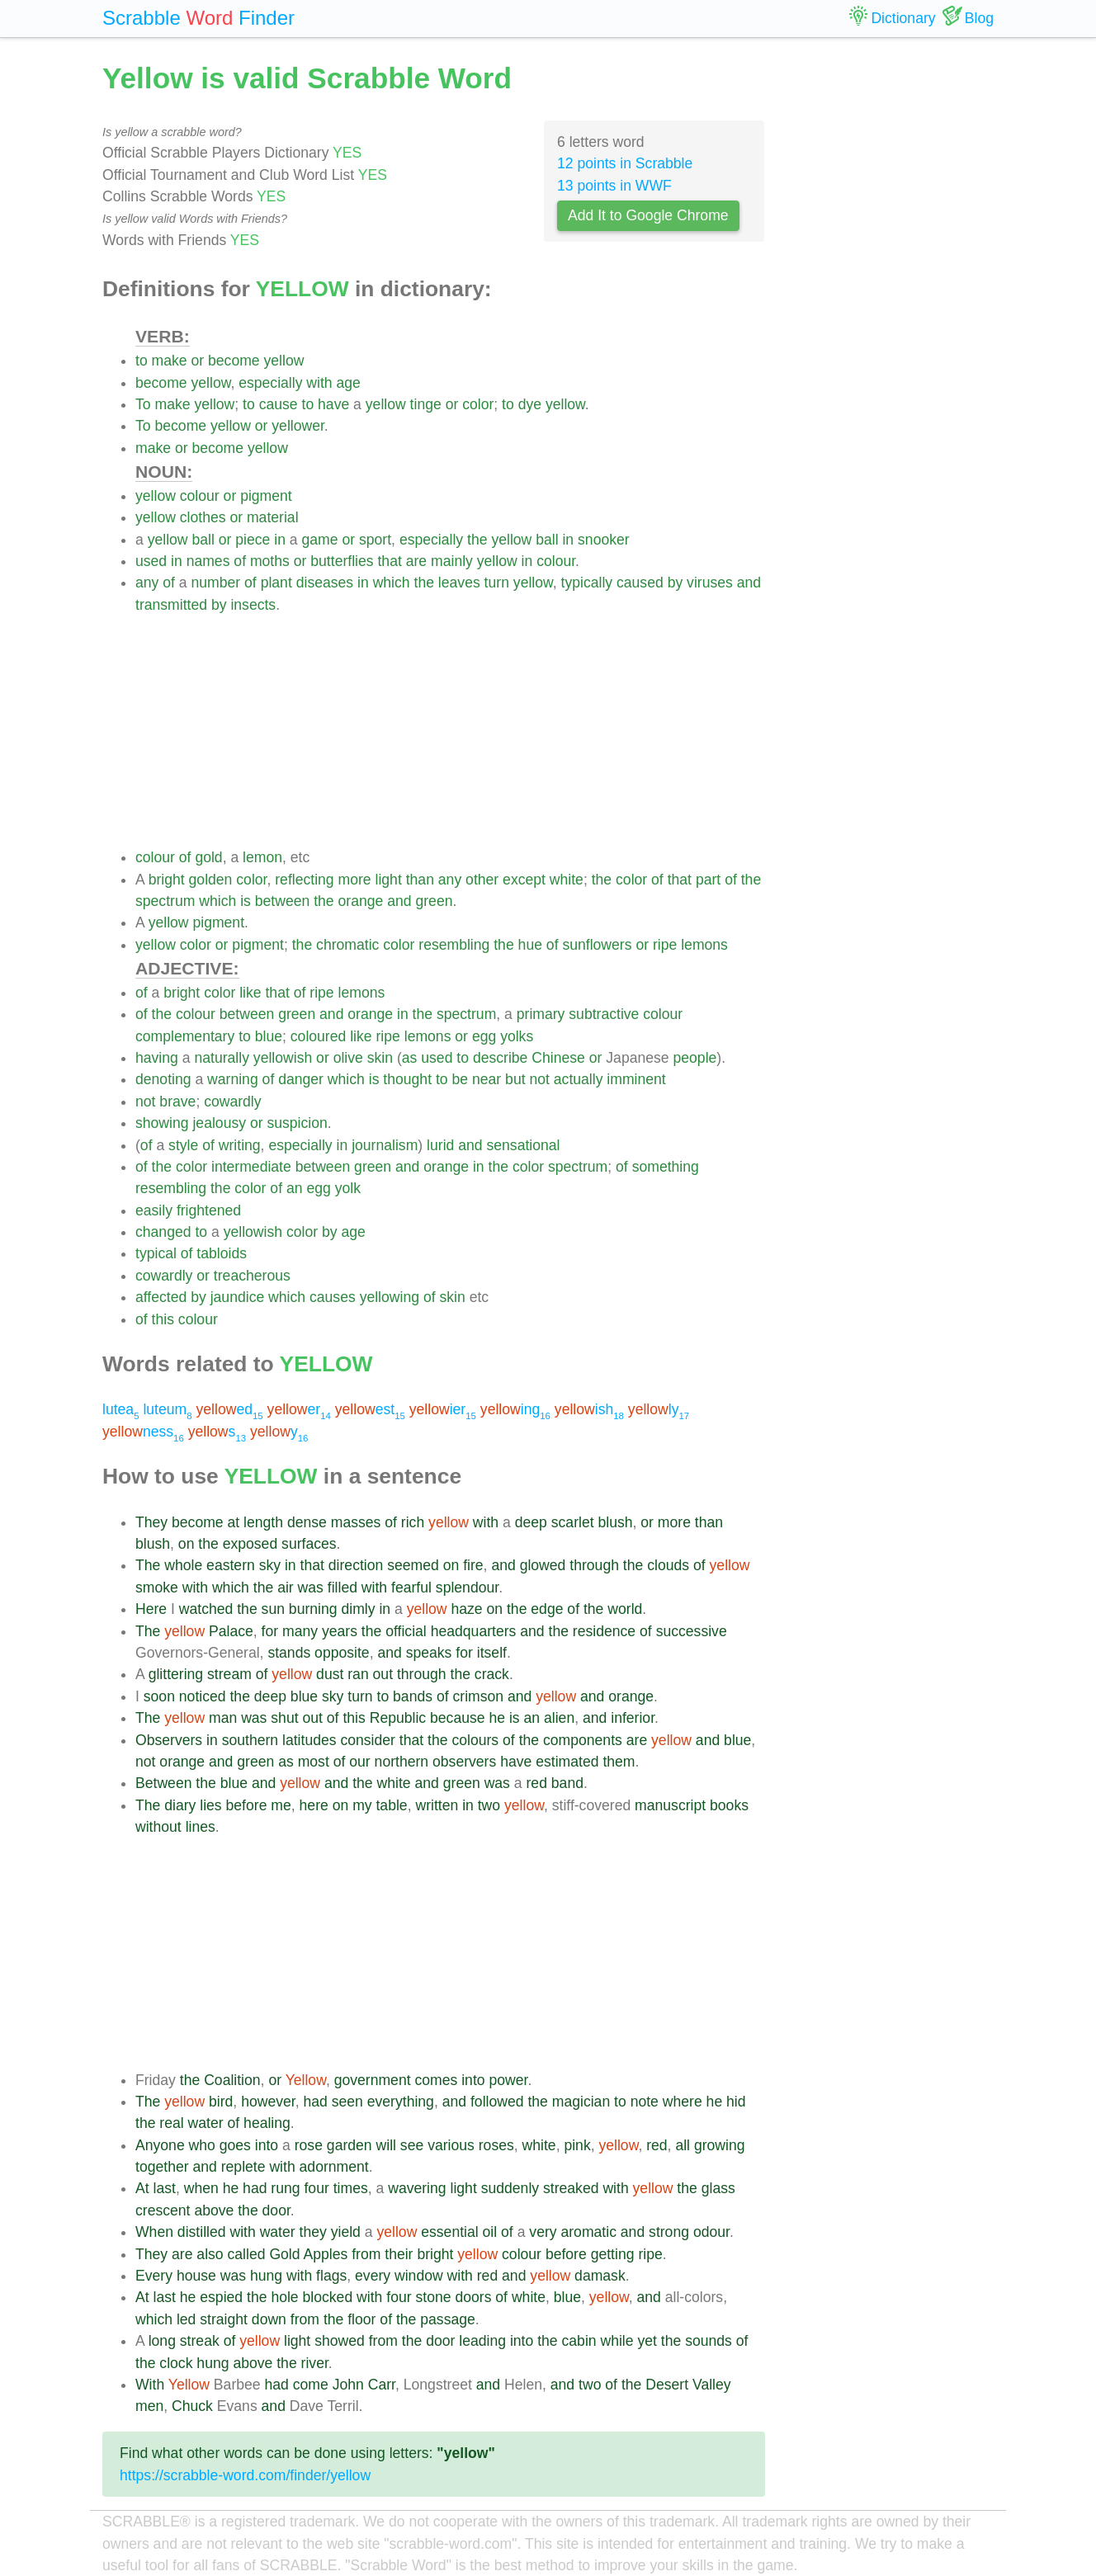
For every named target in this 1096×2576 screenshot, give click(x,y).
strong (669, 2232)
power (508, 2080)
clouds (668, 1565)
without (158, 1827)
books (729, 1805)
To (143, 404)
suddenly (510, 2188)
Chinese (558, 1058)
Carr (381, 2384)
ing (515, 1409)
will (386, 2145)
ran (357, 1674)
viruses (710, 582)
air (285, 1587)
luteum (167, 1409)
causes (332, 1297)
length (263, 1522)
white (566, 879)
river (314, 2363)
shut (284, 1718)
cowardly (232, 1101)
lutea (120, 1409)
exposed (250, 1544)
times (350, 2188)
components (582, 1740)
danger (301, 1079)
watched (206, 1609)
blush (615, 1522)
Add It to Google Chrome (648, 215)
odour (711, 2232)
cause (278, 404)
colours (474, 1740)
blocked (328, 2297)
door (276, 2210)
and (749, 582)
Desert (666, 2384)
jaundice (237, 1297)
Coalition (232, 2080)
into (472, 2080)
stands (288, 1652)
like (250, 992)
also (209, 2254)
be (460, 1079)
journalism (385, 1145)
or (198, 360)
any (146, 582)
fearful (411, 1587)
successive (691, 1631)
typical (156, 1253)
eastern (230, 1565)
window (418, 2275)
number (216, 582)
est (370, 1409)
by (675, 582)
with (319, 383)
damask (600, 2275)
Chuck (192, 2406)
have (333, 404)
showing (162, 1123)
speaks (429, 1652)
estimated (567, 1761)
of (240, 561)
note (645, 2101)
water (206, 2123)
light (389, 879)
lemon (262, 857)
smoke (156, 1587)
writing (240, 1145)
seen (347, 2101)
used (151, 561)
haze (466, 1609)
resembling (453, 945)
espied (221, 2297)
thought (407, 1079)
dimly (358, 1609)
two (489, 1805)
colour (200, 496)
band (567, 1783)
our (359, 1761)
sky (270, 1565)
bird (221, 2101)
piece (252, 539)
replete (243, 2166)
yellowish (282, 1058)
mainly (452, 561)
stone (433, 2297)
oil (490, 2232)
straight (224, 2319)
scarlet (572, 1522)
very (542, 2232)
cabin (579, 2341)
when (201, 2188)
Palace (231, 1631)
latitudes (309, 1740)
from (366, 2254)
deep (531, 1522)
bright (167, 879)
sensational (523, 1145)
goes (235, 2145)
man (223, 1718)
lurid (440, 1145)
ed (229, 1409)
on (186, 1544)
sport (375, 539)
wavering (417, 2188)
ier (442, 1409)
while (616, 2341)
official (406, 1631)
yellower (298, 426)
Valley (711, 2384)
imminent (636, 1079)
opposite (342, 1652)
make (169, 360)
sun (273, 1609)
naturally (221, 1058)
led (186, 2319)
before (246, 1805)
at (234, 1522)
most (313, 1761)
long (162, 2341)
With (149, 2384)
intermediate (251, 1166)
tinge (426, 404)
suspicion (297, 1123)
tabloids (221, 1253)
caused (640, 582)
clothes (203, 517)
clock (175, 2363)
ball (202, 539)
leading (482, 2341)
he (497, 1718)
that (389, 561)
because (457, 1718)
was (311, 1587)
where (682, 2101)
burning (313, 1609)
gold (208, 857)
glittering (176, 1674)
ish (589, 1409)
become (234, 360)
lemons (704, 945)
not (539, 1079)
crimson (477, 1696)
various (451, 2145)
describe (500, 1058)
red (536, 1783)
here (314, 1805)
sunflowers (596, 945)
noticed (202, 1696)
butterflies (341, 561)
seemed (413, 1565)
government (372, 2080)
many (300, 1631)
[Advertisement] (450, 731)
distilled (201, 2232)
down (269, 2319)
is (245, 901)
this (163, 1319)
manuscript (670, 1805)
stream (229, 1674)
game (320, 539)
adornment (334, 2166)
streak (200, 2341)
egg (484, 1036)
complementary (184, 1036)
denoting (163, 1079)
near (486, 1079)
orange (361, 901)
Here (151, 1609)
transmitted (171, 605)
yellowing (389, 1297)
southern (250, 1740)
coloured (319, 1036)
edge (547, 1609)
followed (497, 2101)
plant (276, 582)
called (247, 2254)
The (147, 1565)
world (624, 1609)
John (348, 2384)
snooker (604, 539)
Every (153, 2275)
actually (578, 1079)
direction (356, 1565)
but (515, 1079)
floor (361, 2319)
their (399, 2254)
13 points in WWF (614, 185)
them (618, 1761)
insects (253, 605)
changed (163, 1232)
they (313, 2232)
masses (356, 1522)
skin (380, 1058)
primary (541, 1014)
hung (266, 2275)
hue (530, 945)
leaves (459, 582)
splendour (467, 1587)
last (165, 2188)
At (142, 2188)
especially (270, 383)
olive (348, 1058)
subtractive (604, 1014)
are (416, 561)
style (183, 1145)
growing (719, 2145)
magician (581, 2101)
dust (329, 1674)
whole (183, 1565)
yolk (348, 1188)
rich (412, 1522)
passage (447, 2319)
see (411, 2145)
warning (232, 1079)
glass (718, 2188)
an (294, 1188)
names (208, 561)
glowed (543, 1565)
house (196, 2275)
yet (646, 2341)
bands (412, 1696)
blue (268, 1036)
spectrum (165, 901)
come (310, 2384)
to (141, 360)
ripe (665, 945)
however (268, 2101)
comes (435, 2080)
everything (400, 2101)
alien (559, 1718)
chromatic (347, 945)
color (478, 404)
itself (492, 1652)
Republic (398, 1718)
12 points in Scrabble (624, 163)
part (708, 879)
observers (464, 1761)
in (280, 539)
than (420, 879)
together (162, 2166)
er (299, 1409)
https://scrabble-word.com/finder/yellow (245, 2475)
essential (449, 2232)
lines (200, 1827)
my (361, 1805)
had (315, 2101)
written (436, 1805)
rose (309, 2145)
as (410, 1058)
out (383, 1674)
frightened (209, 1210)
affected (161, 1297)
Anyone (160, 2145)
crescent (163, 2210)
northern (402, 1761)
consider (367, 1740)
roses (496, 2145)
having (156, 1058)
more (354, 879)
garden (349, 2145)
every (372, 2275)
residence (604, 1631)
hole (284, 2297)
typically (587, 582)
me (281, 1805)
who (202, 2145)
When (154, 2232)
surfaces (309, 1544)
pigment (266, 496)
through (594, 1565)
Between (163, 1783)
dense (307, 1522)
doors (473, 2297)
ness (143, 1431)
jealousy (219, 1123)
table (391, 1805)
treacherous (252, 1275)
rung (285, 2188)
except (524, 879)
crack (492, 1674)
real (171, 2123)
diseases (324, 582)
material (273, 517)
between (282, 901)
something (665, 1166)
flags (331, 2275)
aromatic (588, 2232)
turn (496, 582)
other (481, 879)
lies (210, 1805)
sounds (708, 2341)
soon (159, 1696)
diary (180, 1805)
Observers (168, 1740)
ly (658, 1409)
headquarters (474, 1631)
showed (339, 2341)
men (149, 2406)
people (695, 1058)
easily (153, 1210)
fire (473, 1565)
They (151, 1522)
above (214, 2210)
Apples (325, 2254)
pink (577, 2145)
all (682, 2145)
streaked (570, 2188)
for (270, 1631)
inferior (632, 1718)
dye (529, 404)
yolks (516, 1036)
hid (735, 2101)
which (391, 582)
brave (177, 1101)
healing (267, 2123)
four (316, 2188)
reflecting (304, 879)
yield (346, 2232)
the (477, 539)
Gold (284, 2254)
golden (211, 879)
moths (270, 561)
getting (613, 2254)
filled (342, 1587)
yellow (284, 360)
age (349, 383)
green (433, 901)
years (339, 1631)
